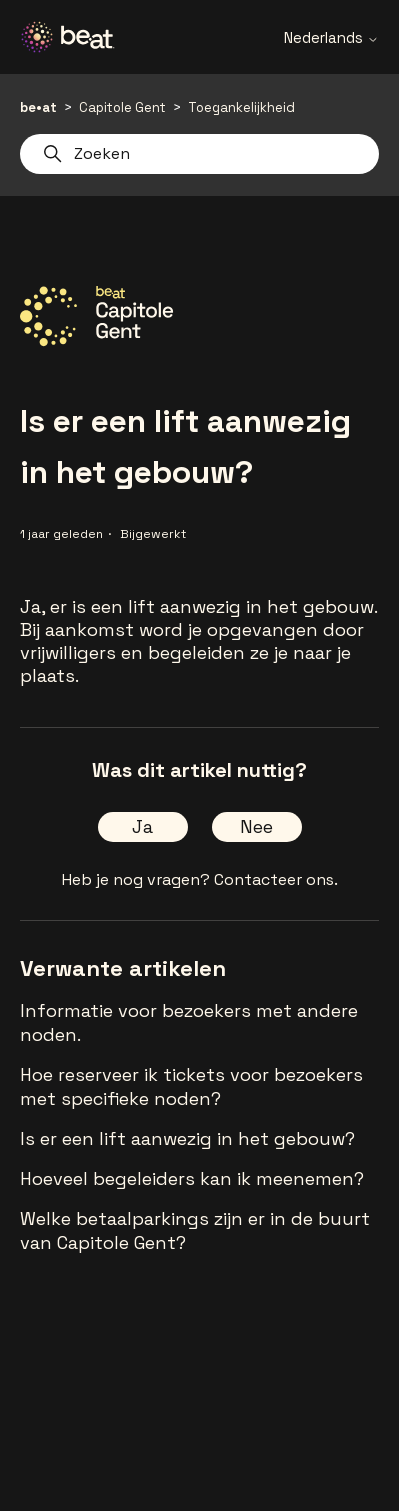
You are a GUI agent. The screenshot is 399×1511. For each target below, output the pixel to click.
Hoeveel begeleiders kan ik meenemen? (192, 1178)
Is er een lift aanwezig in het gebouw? (187, 1138)
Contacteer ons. (276, 879)
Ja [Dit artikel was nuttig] (142, 826)
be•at (38, 107)
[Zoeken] (199, 154)
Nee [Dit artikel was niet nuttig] (256, 826)
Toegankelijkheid (241, 107)
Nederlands (331, 37)
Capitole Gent (122, 107)
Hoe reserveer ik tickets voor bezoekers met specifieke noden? (191, 1086)
